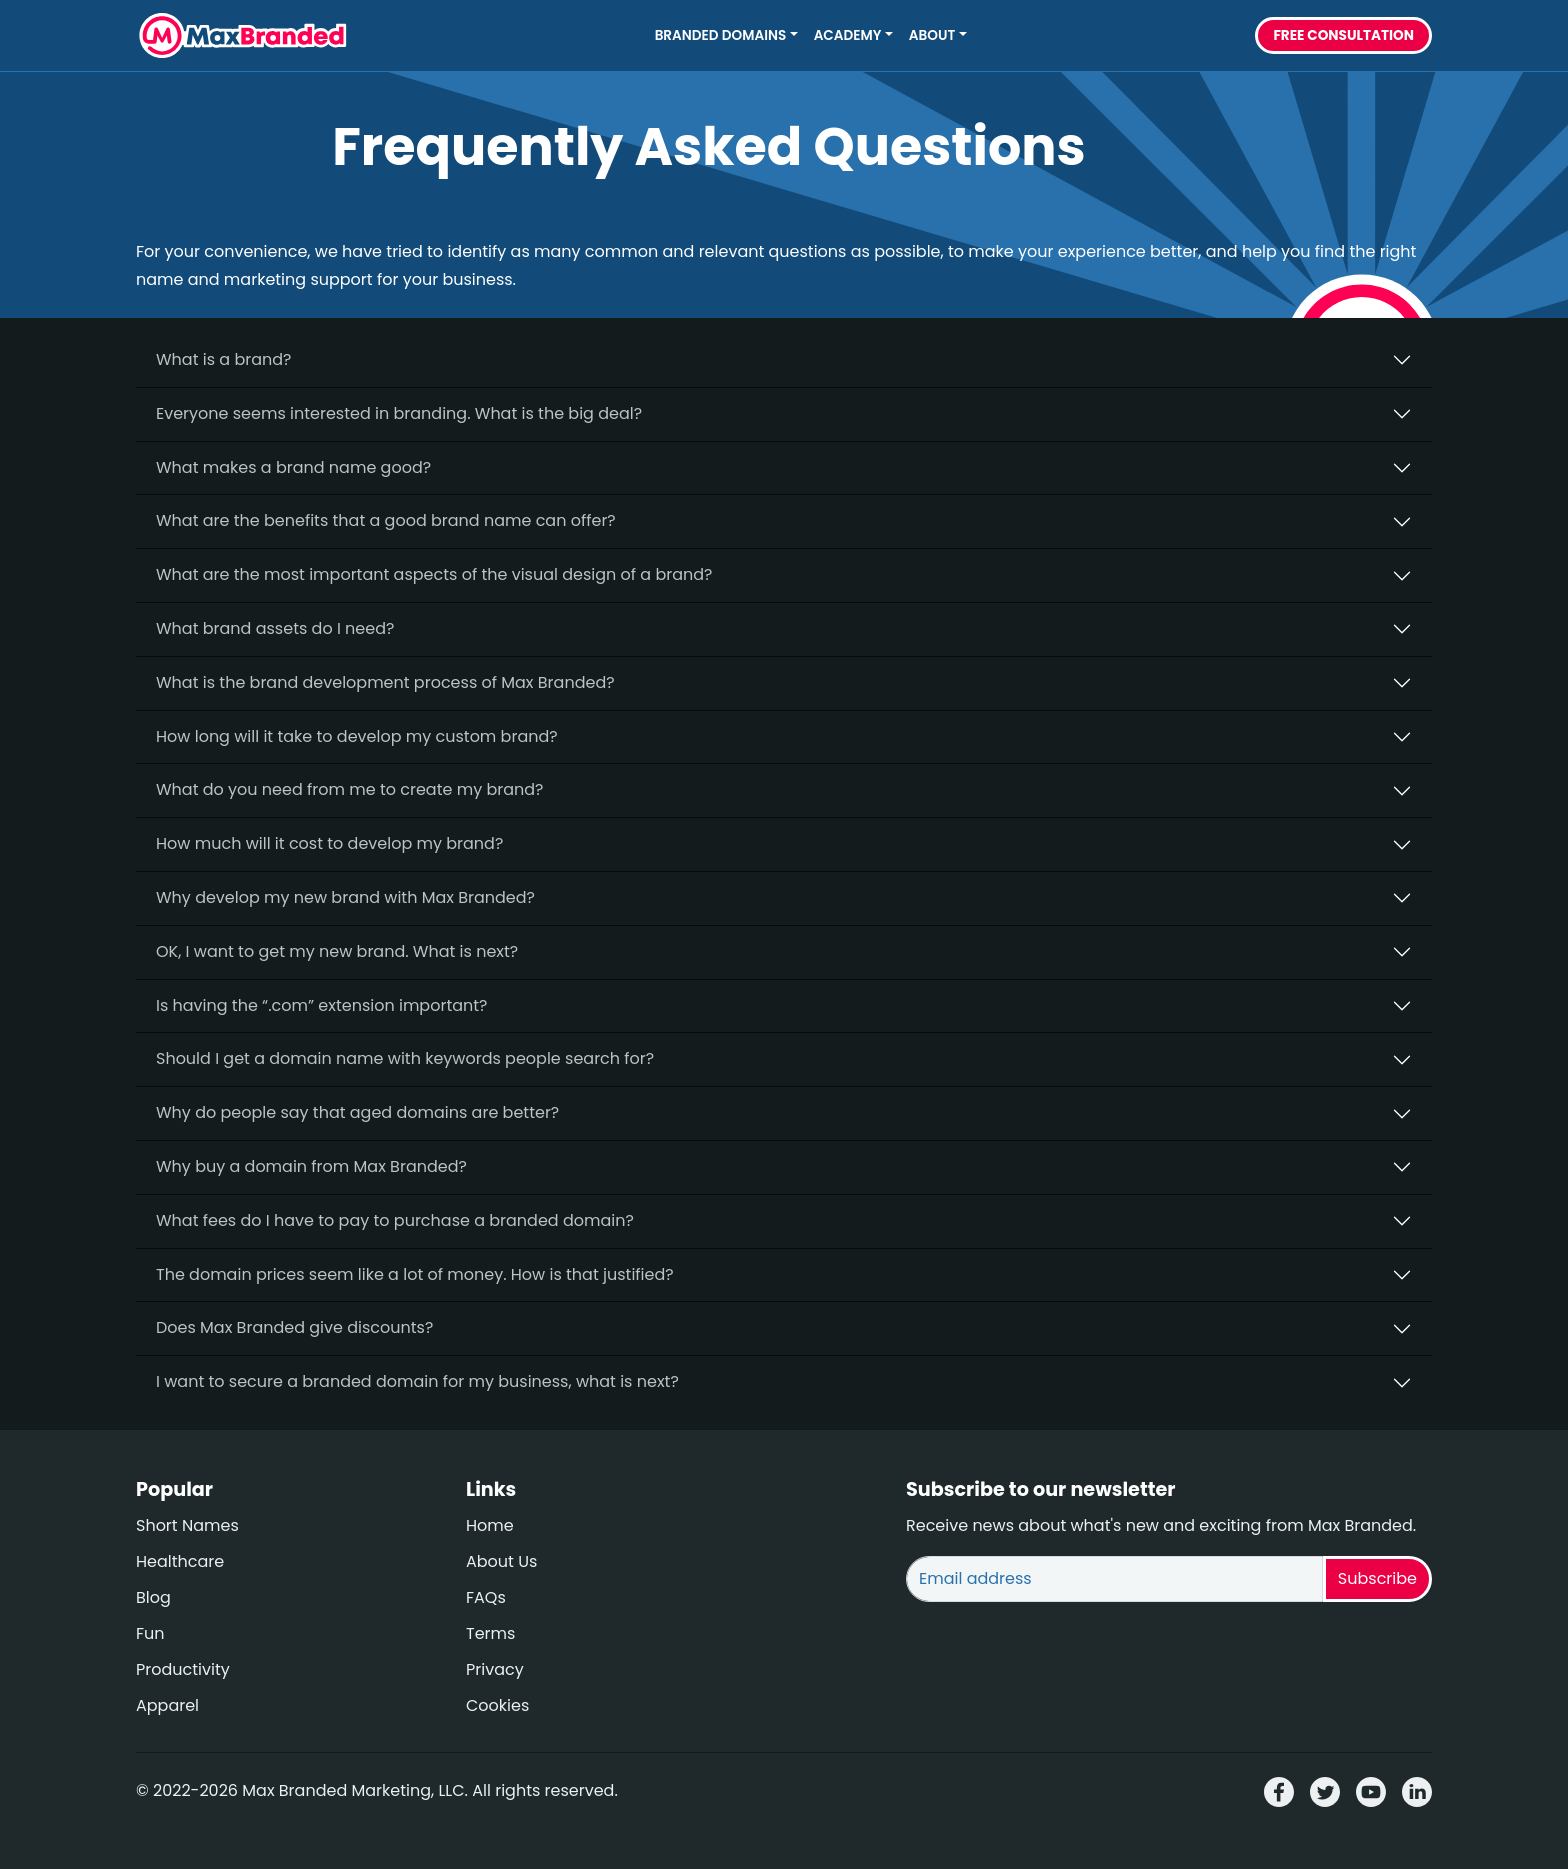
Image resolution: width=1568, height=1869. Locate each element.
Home (490, 1525)
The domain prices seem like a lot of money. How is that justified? (415, 1274)
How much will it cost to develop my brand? (329, 843)
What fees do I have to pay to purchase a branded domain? (395, 1220)
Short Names (187, 1525)
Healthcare (180, 1561)
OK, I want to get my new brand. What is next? (337, 951)
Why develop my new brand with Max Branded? (345, 897)
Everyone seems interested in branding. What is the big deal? (399, 413)
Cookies (497, 1705)
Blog (153, 1597)
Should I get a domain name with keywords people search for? (405, 1058)
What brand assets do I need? (275, 628)
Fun (150, 1633)
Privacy (495, 1669)
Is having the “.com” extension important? (321, 1005)
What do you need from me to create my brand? (350, 789)
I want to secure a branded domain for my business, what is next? (417, 1381)
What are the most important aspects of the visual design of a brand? (434, 574)
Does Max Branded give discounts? (294, 1327)
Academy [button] (848, 35)
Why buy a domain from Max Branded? (311, 1166)
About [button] (932, 35)
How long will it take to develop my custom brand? (357, 736)
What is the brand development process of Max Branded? (385, 682)
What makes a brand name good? (293, 467)
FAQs (486, 1597)
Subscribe (1377, 1578)
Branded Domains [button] (721, 35)
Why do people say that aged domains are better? (357, 1112)
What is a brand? (223, 359)
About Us (501, 1561)
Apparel (167, 1705)
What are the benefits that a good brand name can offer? (386, 520)
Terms (490, 1633)
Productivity (183, 1669)
